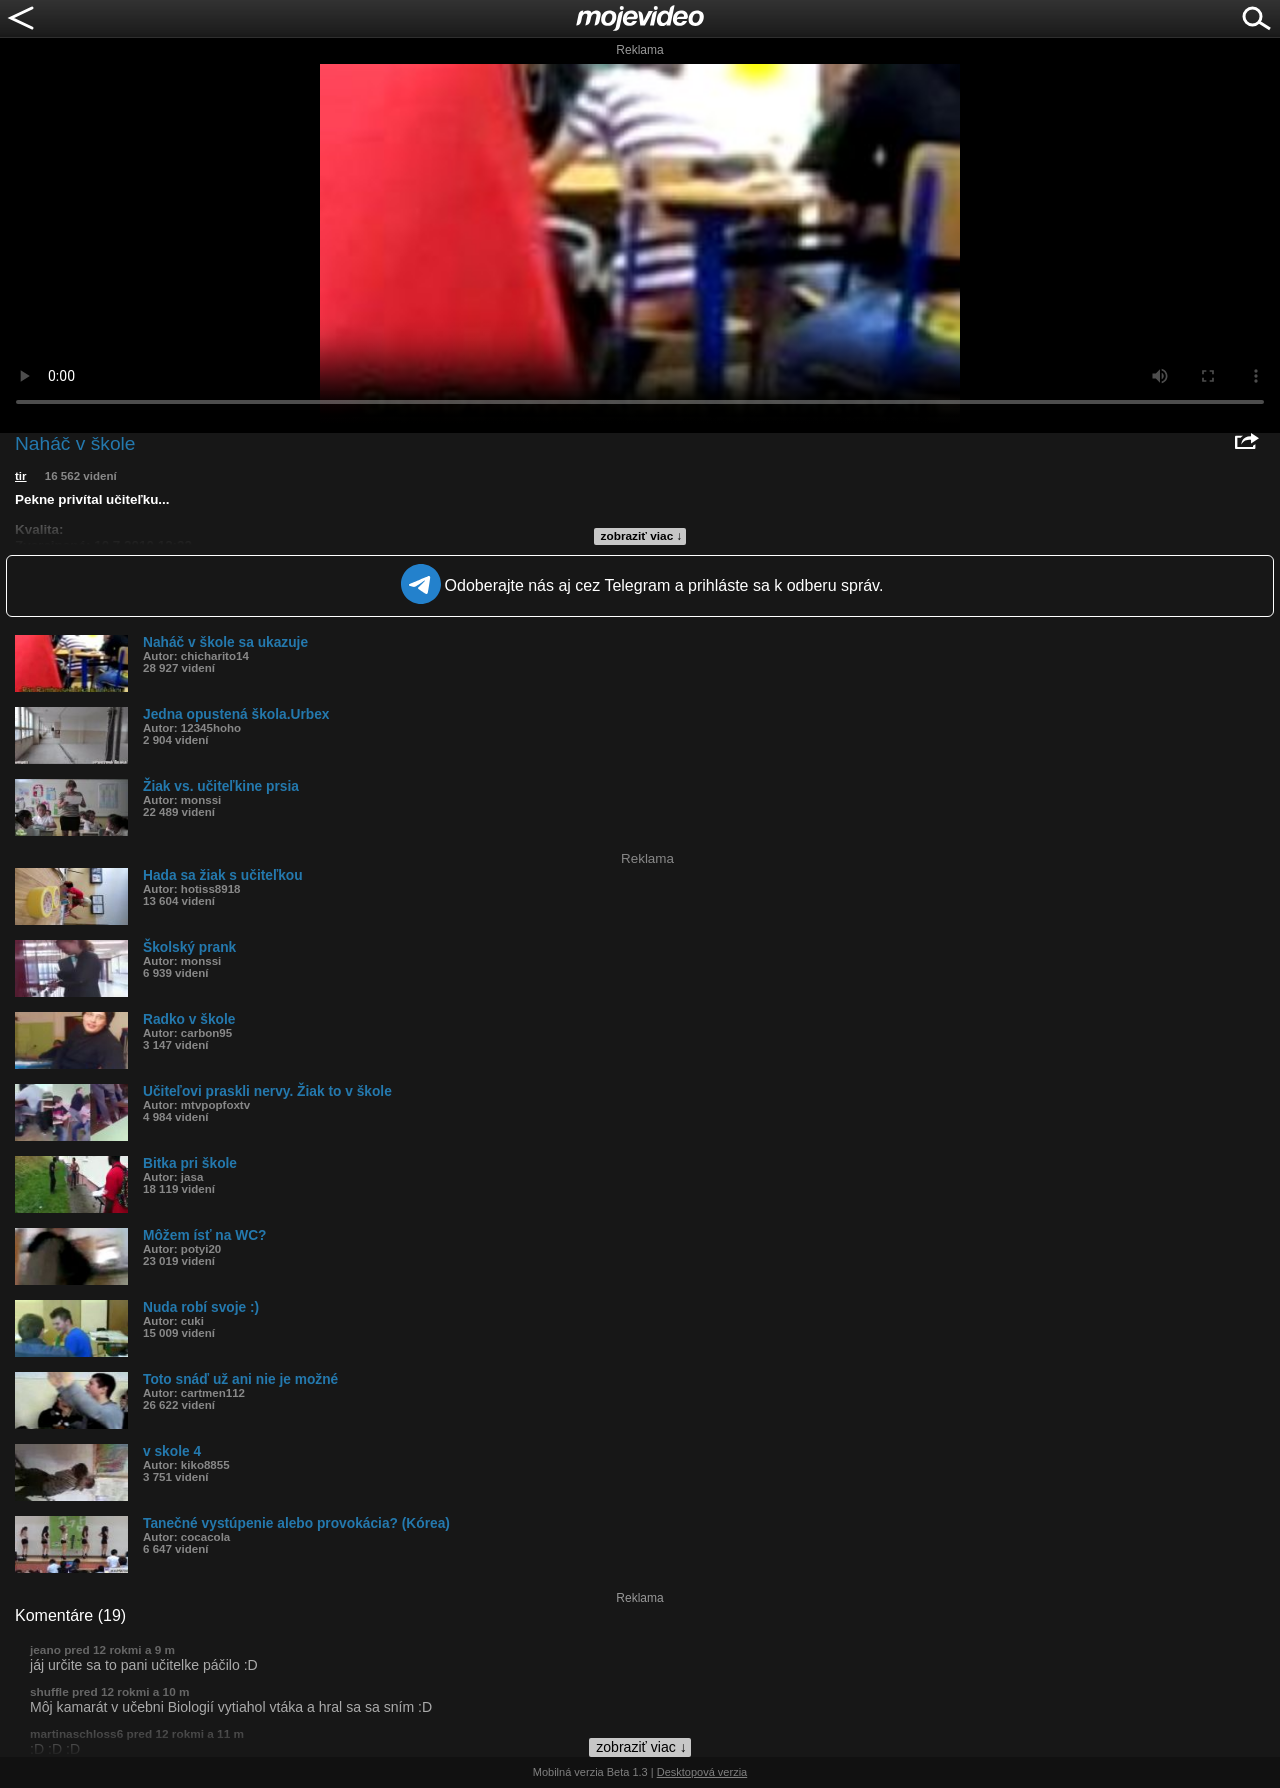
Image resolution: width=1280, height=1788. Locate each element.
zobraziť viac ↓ (642, 536)
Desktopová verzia (702, 1772)
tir (21, 476)
